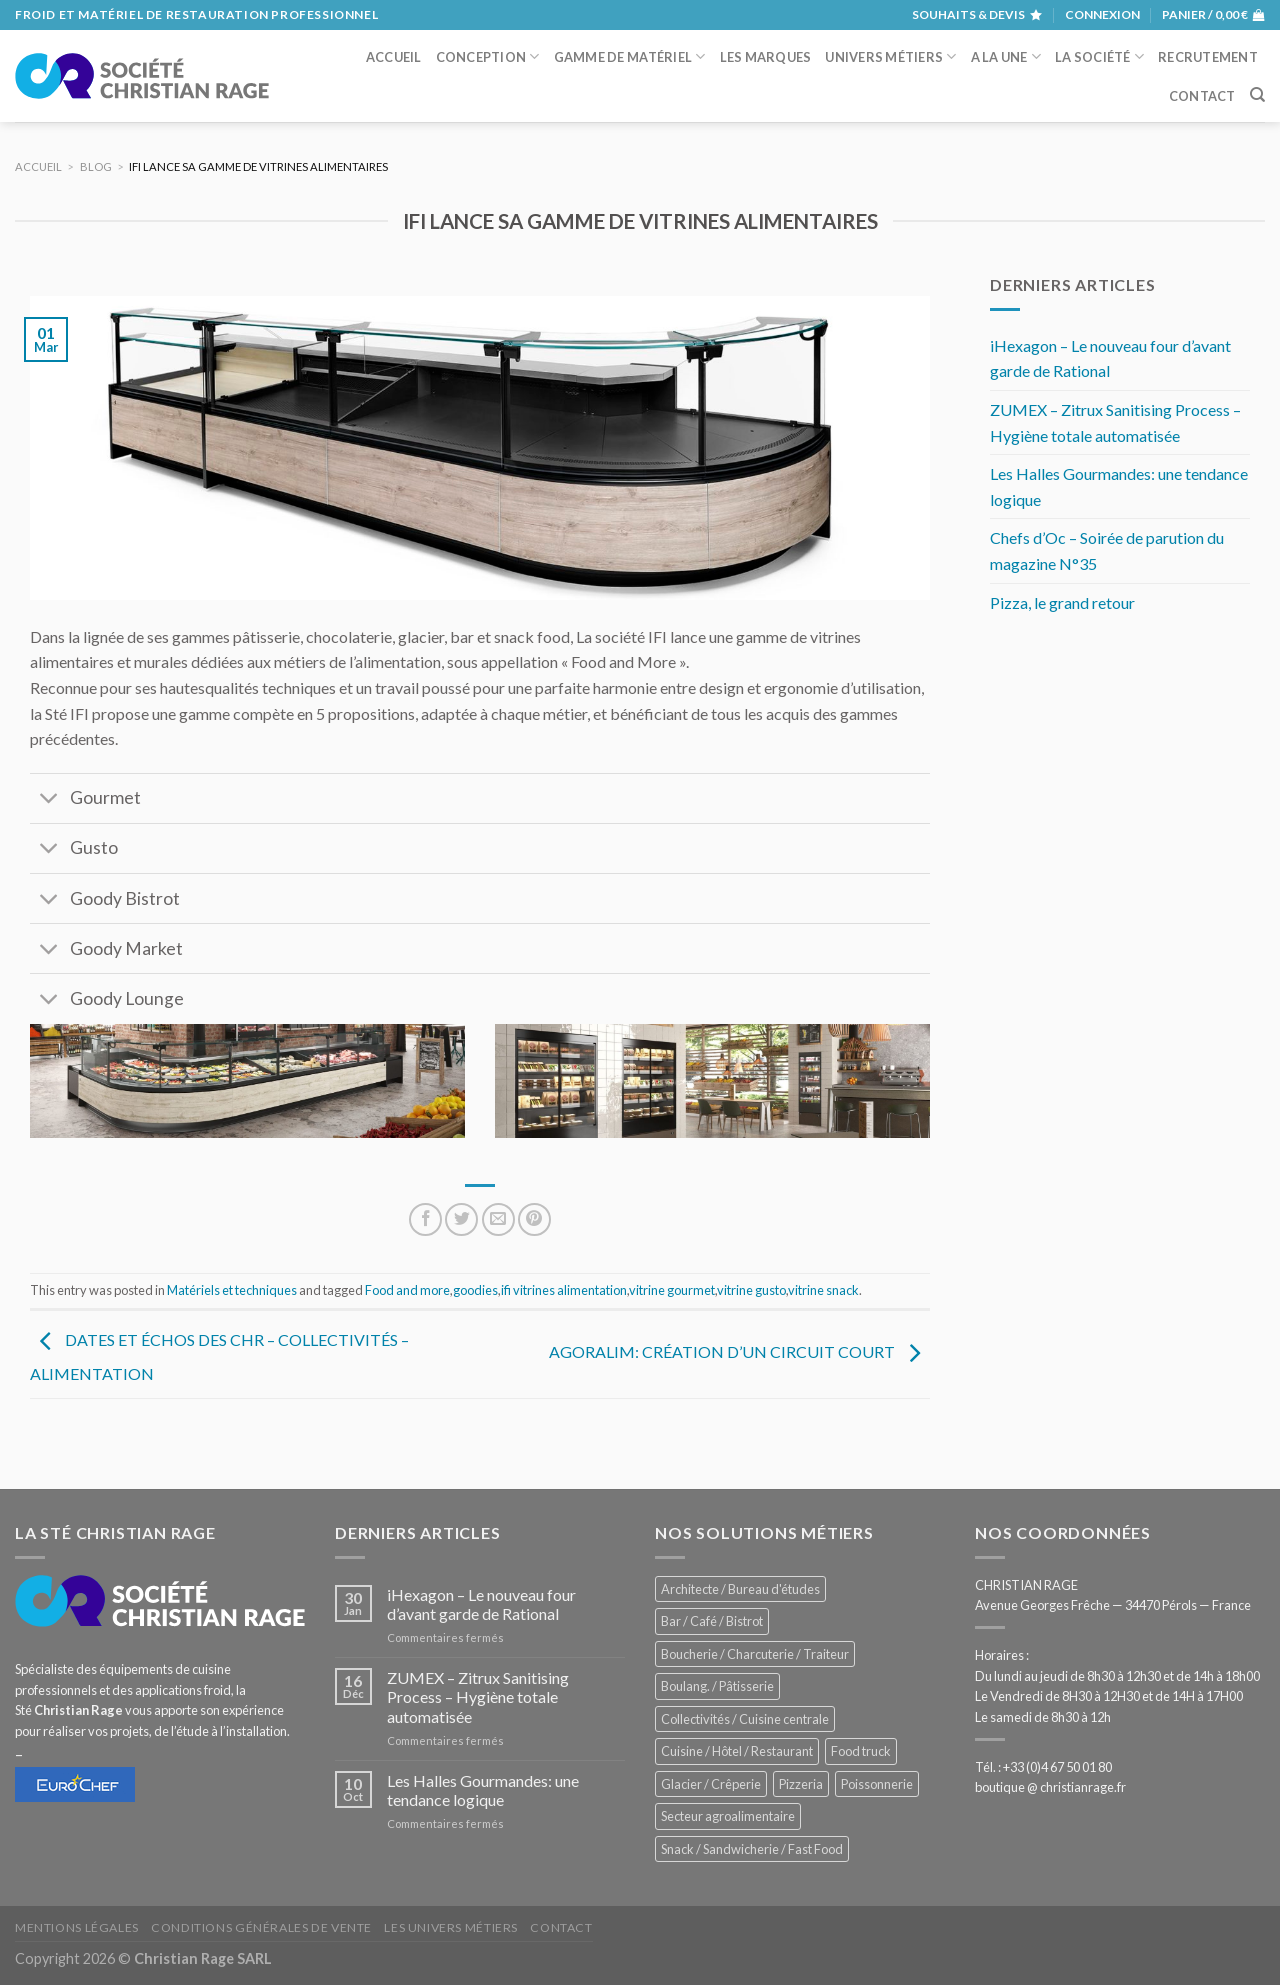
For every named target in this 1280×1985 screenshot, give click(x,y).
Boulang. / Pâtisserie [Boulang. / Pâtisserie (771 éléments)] (717, 1686)
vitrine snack (823, 1290)
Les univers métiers (451, 1927)
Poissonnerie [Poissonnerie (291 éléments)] (877, 1784)
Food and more (407, 1290)
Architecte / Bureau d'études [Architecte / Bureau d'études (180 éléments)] (740, 1589)
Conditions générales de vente (261, 1927)
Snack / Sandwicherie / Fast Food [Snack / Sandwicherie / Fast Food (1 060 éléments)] (752, 1849)
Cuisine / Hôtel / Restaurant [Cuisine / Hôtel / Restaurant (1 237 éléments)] (737, 1751)
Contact (1202, 96)
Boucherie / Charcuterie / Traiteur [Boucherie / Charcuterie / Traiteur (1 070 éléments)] (755, 1654)
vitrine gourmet (672, 1290)
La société (1099, 56)
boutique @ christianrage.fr (1050, 1787)
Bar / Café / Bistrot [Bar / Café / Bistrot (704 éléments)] (712, 1621)
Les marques (766, 57)
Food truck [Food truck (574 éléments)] (861, 1751)
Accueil (394, 57)
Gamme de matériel (630, 56)
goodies (475, 1290)
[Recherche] (1257, 95)
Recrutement (1208, 57)
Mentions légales (77, 1927)
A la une (1006, 56)
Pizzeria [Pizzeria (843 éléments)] (801, 1784)
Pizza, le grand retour (1062, 602)
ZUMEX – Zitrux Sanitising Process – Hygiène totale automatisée (1115, 422)
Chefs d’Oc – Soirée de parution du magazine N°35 (1107, 550)
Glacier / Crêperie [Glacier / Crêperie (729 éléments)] (711, 1784)
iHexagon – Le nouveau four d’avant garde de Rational (1110, 358)
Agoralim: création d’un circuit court (739, 1352)
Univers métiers (890, 56)
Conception (488, 56)
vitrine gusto (751, 1290)
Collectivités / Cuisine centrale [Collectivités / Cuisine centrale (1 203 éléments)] (745, 1719)
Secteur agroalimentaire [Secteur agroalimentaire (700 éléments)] (728, 1816)
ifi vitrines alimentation (564, 1290)
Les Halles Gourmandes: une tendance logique (1119, 486)
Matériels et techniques (232, 1290)
